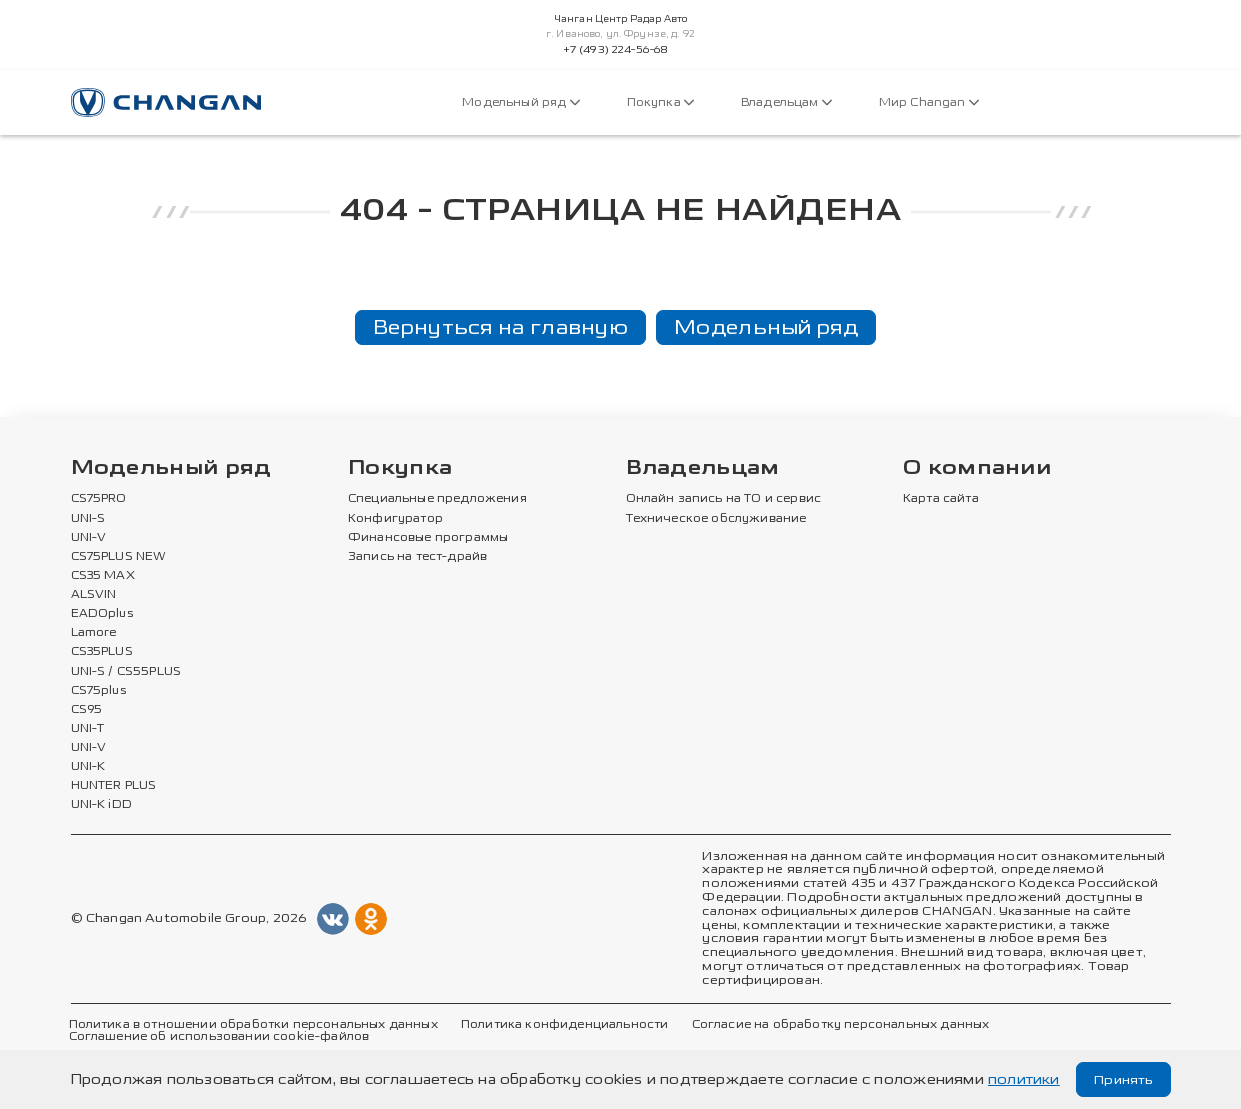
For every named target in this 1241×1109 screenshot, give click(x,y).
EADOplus (102, 614)
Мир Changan (929, 102)
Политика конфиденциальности (564, 1025)
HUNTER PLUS (114, 787)
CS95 (87, 710)
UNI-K (88, 767)
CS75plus (98, 691)
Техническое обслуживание (716, 519)
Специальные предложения (437, 500)
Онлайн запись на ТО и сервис (724, 500)
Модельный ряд (520, 102)
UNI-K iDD (102, 806)
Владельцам (786, 102)
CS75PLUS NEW (119, 557)
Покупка (660, 102)
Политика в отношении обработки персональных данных (253, 1025)
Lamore (94, 633)
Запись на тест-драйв (417, 557)
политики (1024, 1079)
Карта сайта (941, 500)
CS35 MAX (103, 576)
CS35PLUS (102, 653)
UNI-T (88, 729)
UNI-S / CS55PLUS (126, 672)
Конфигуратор (395, 519)
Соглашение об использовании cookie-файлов (219, 1038)
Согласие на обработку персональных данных (841, 1025)
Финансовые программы (428, 538)
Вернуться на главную (500, 327)
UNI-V (89, 538)
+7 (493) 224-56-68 (616, 50)
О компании (977, 469)
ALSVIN (94, 595)
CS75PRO (99, 500)
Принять (1121, 1079)
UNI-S (88, 519)
